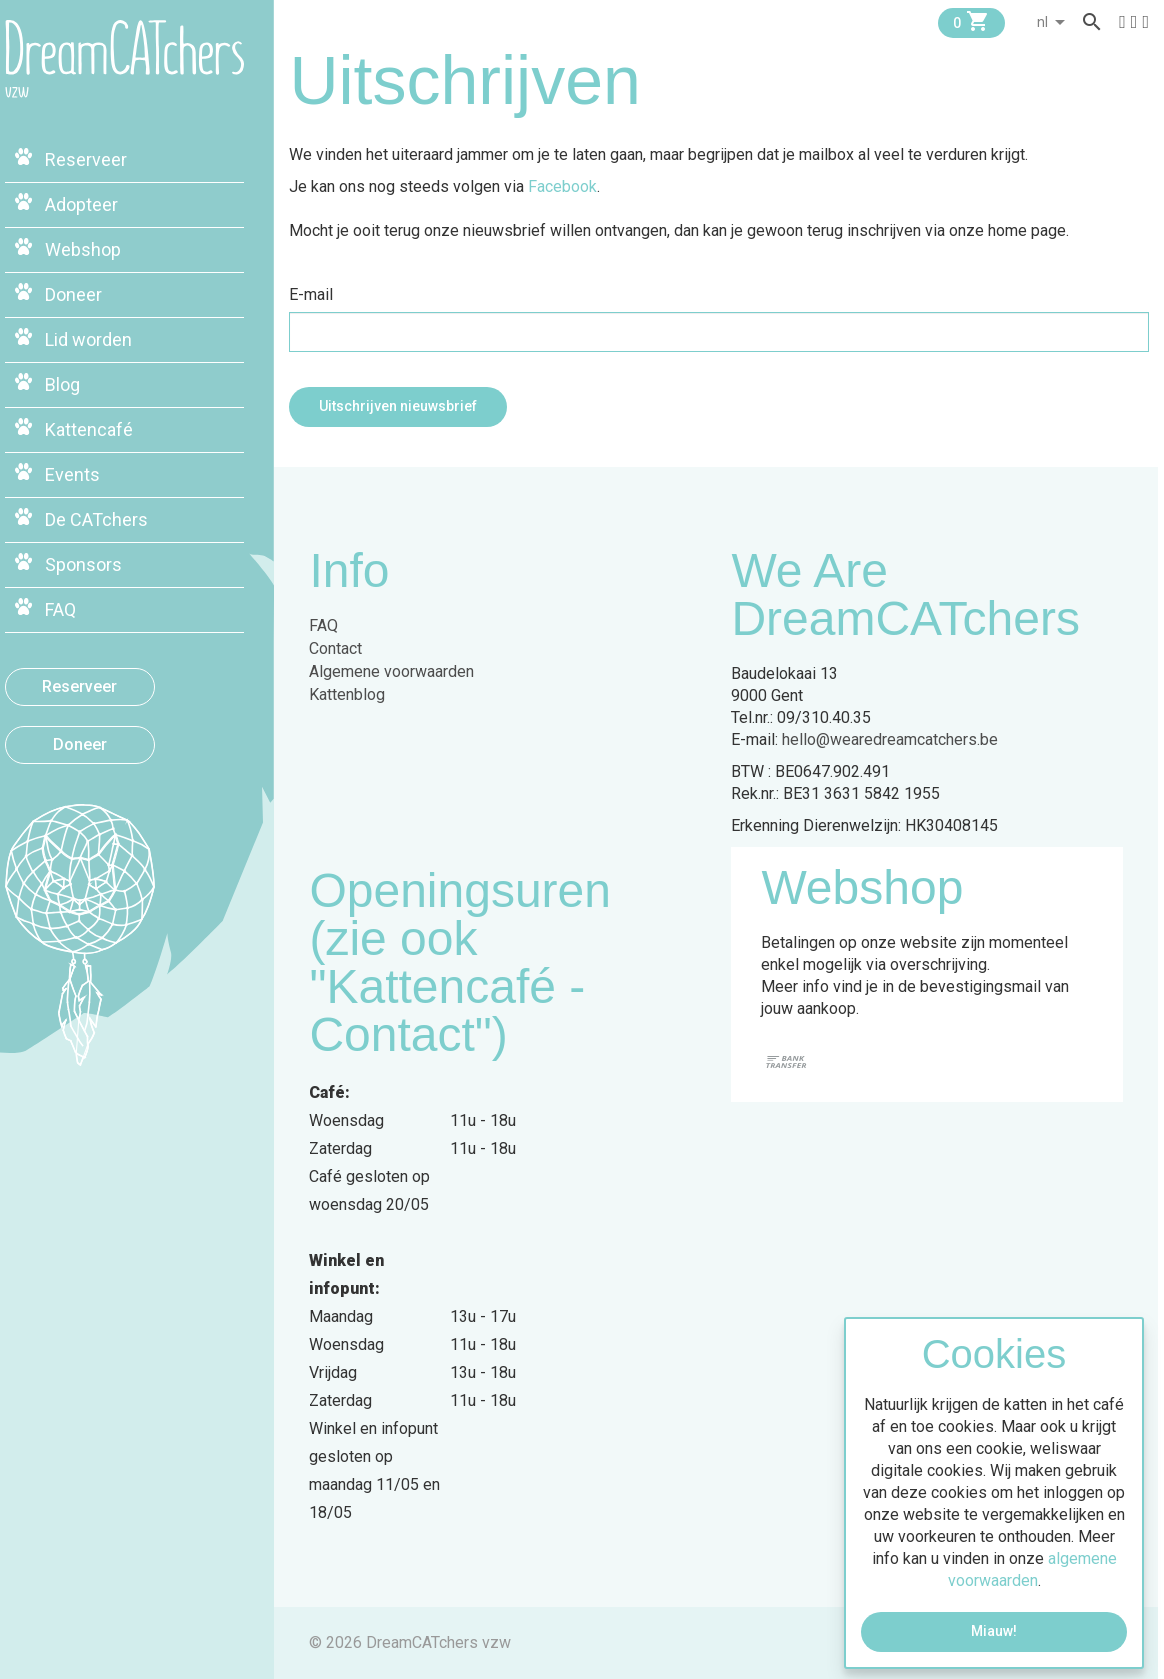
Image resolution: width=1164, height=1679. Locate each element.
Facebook (568, 186)
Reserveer (105, 680)
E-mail (317, 294)
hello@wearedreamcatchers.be (896, 739)
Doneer (105, 738)
